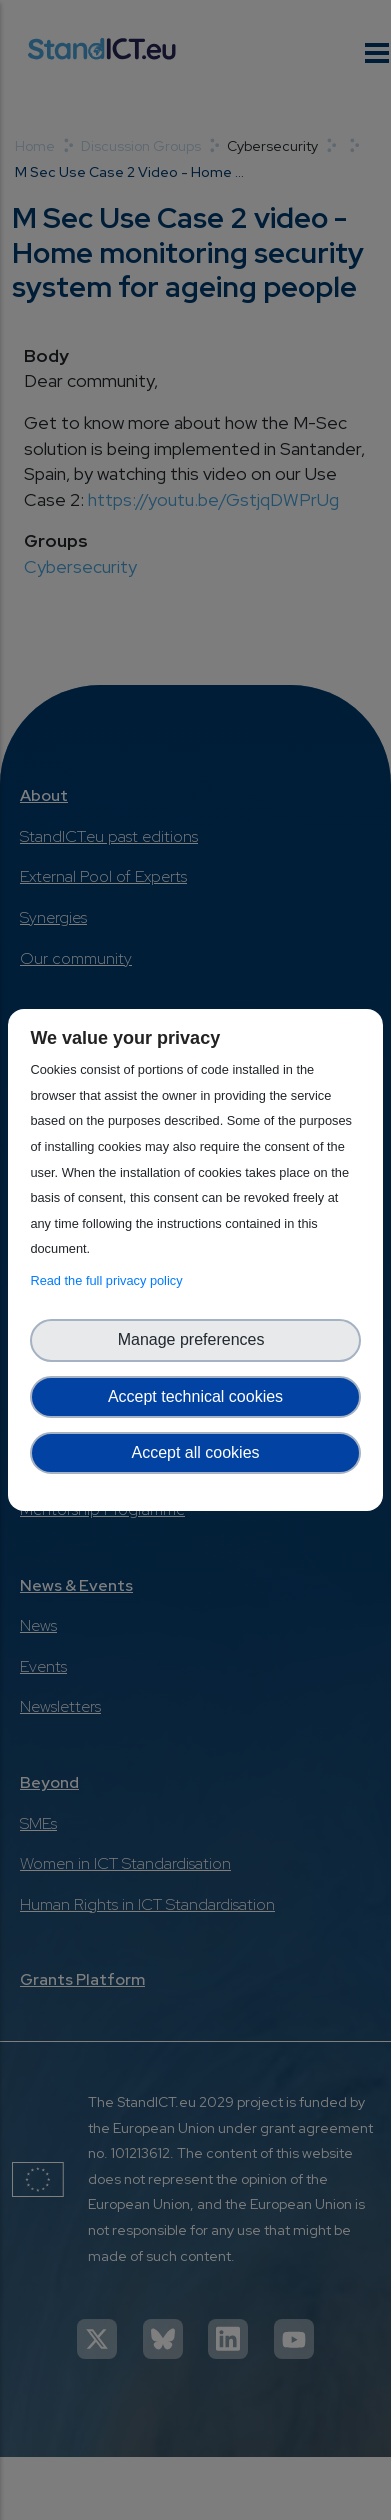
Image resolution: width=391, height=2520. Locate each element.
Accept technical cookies (195, 1396)
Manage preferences (196, 1339)
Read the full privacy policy (109, 1280)
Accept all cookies (195, 1452)
